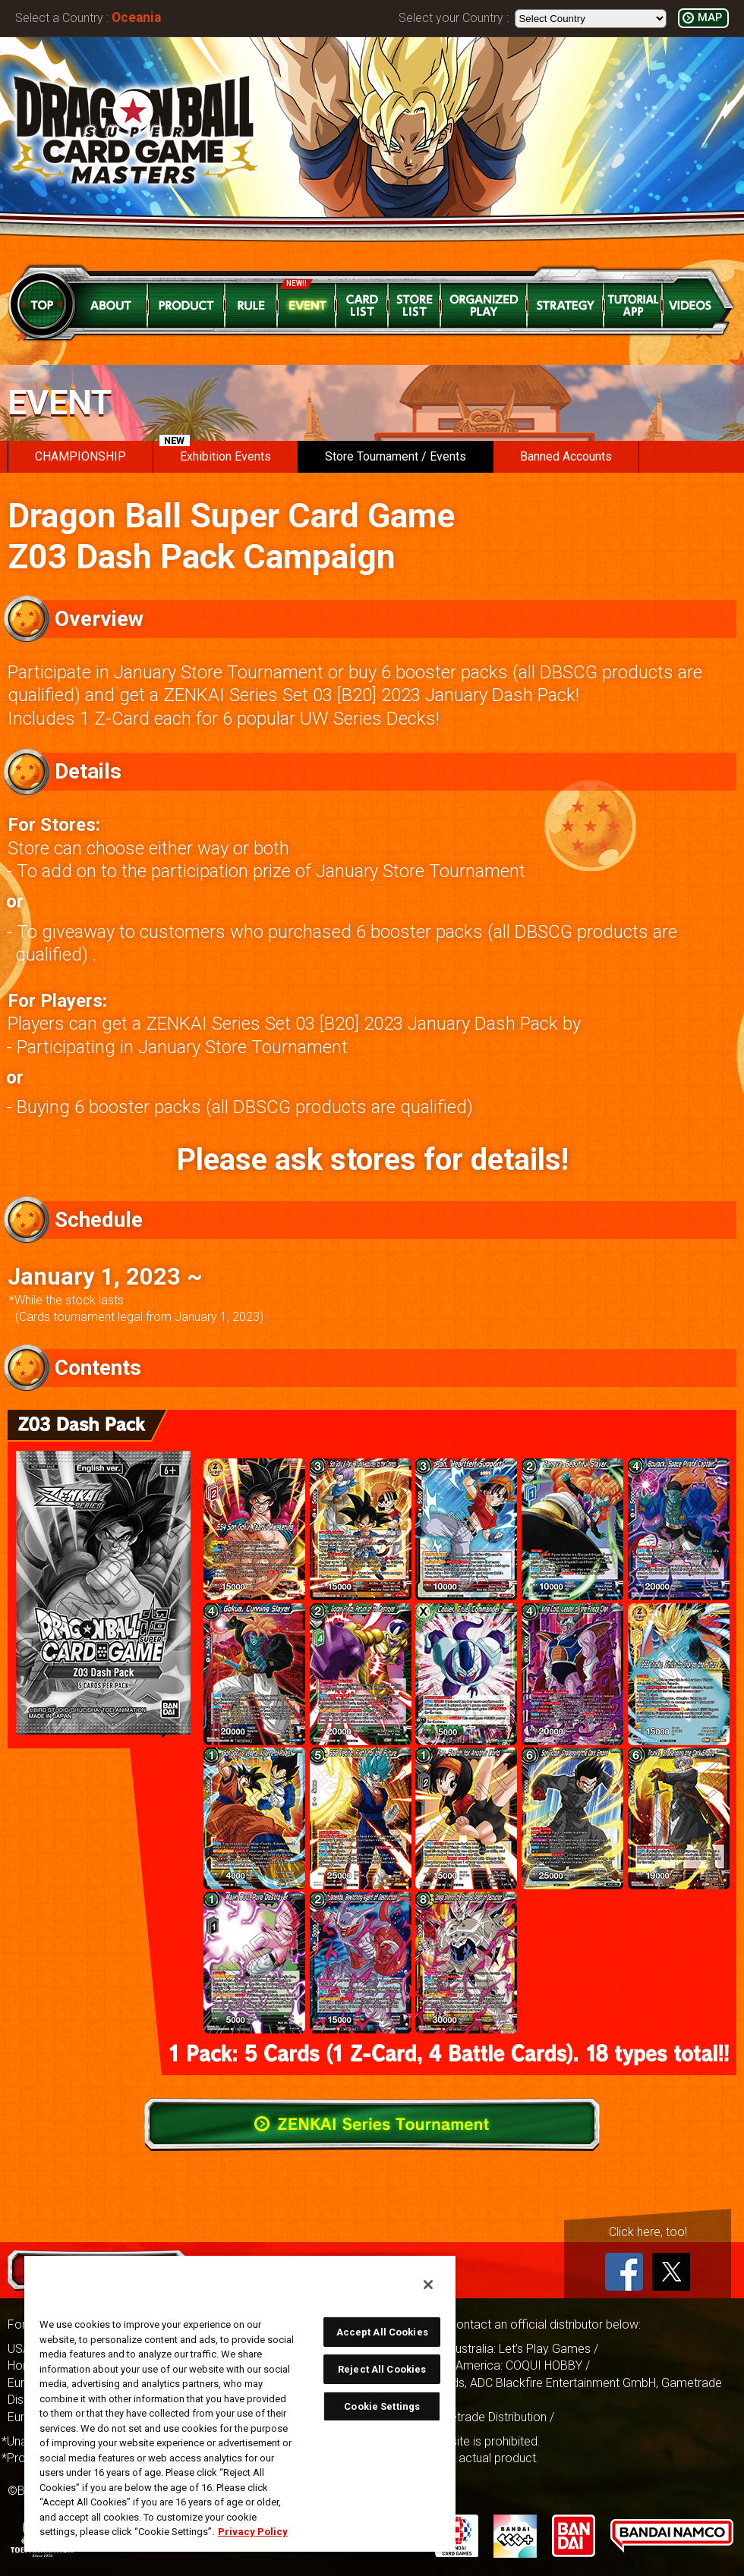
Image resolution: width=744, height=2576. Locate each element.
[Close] (428, 2284)
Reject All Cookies (382, 2369)
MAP (710, 17)
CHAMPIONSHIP (80, 456)
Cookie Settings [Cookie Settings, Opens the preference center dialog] (382, 2406)
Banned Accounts (566, 456)
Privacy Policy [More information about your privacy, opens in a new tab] (253, 2531)
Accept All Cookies (382, 2332)
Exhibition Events (215, 452)
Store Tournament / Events (395, 456)
